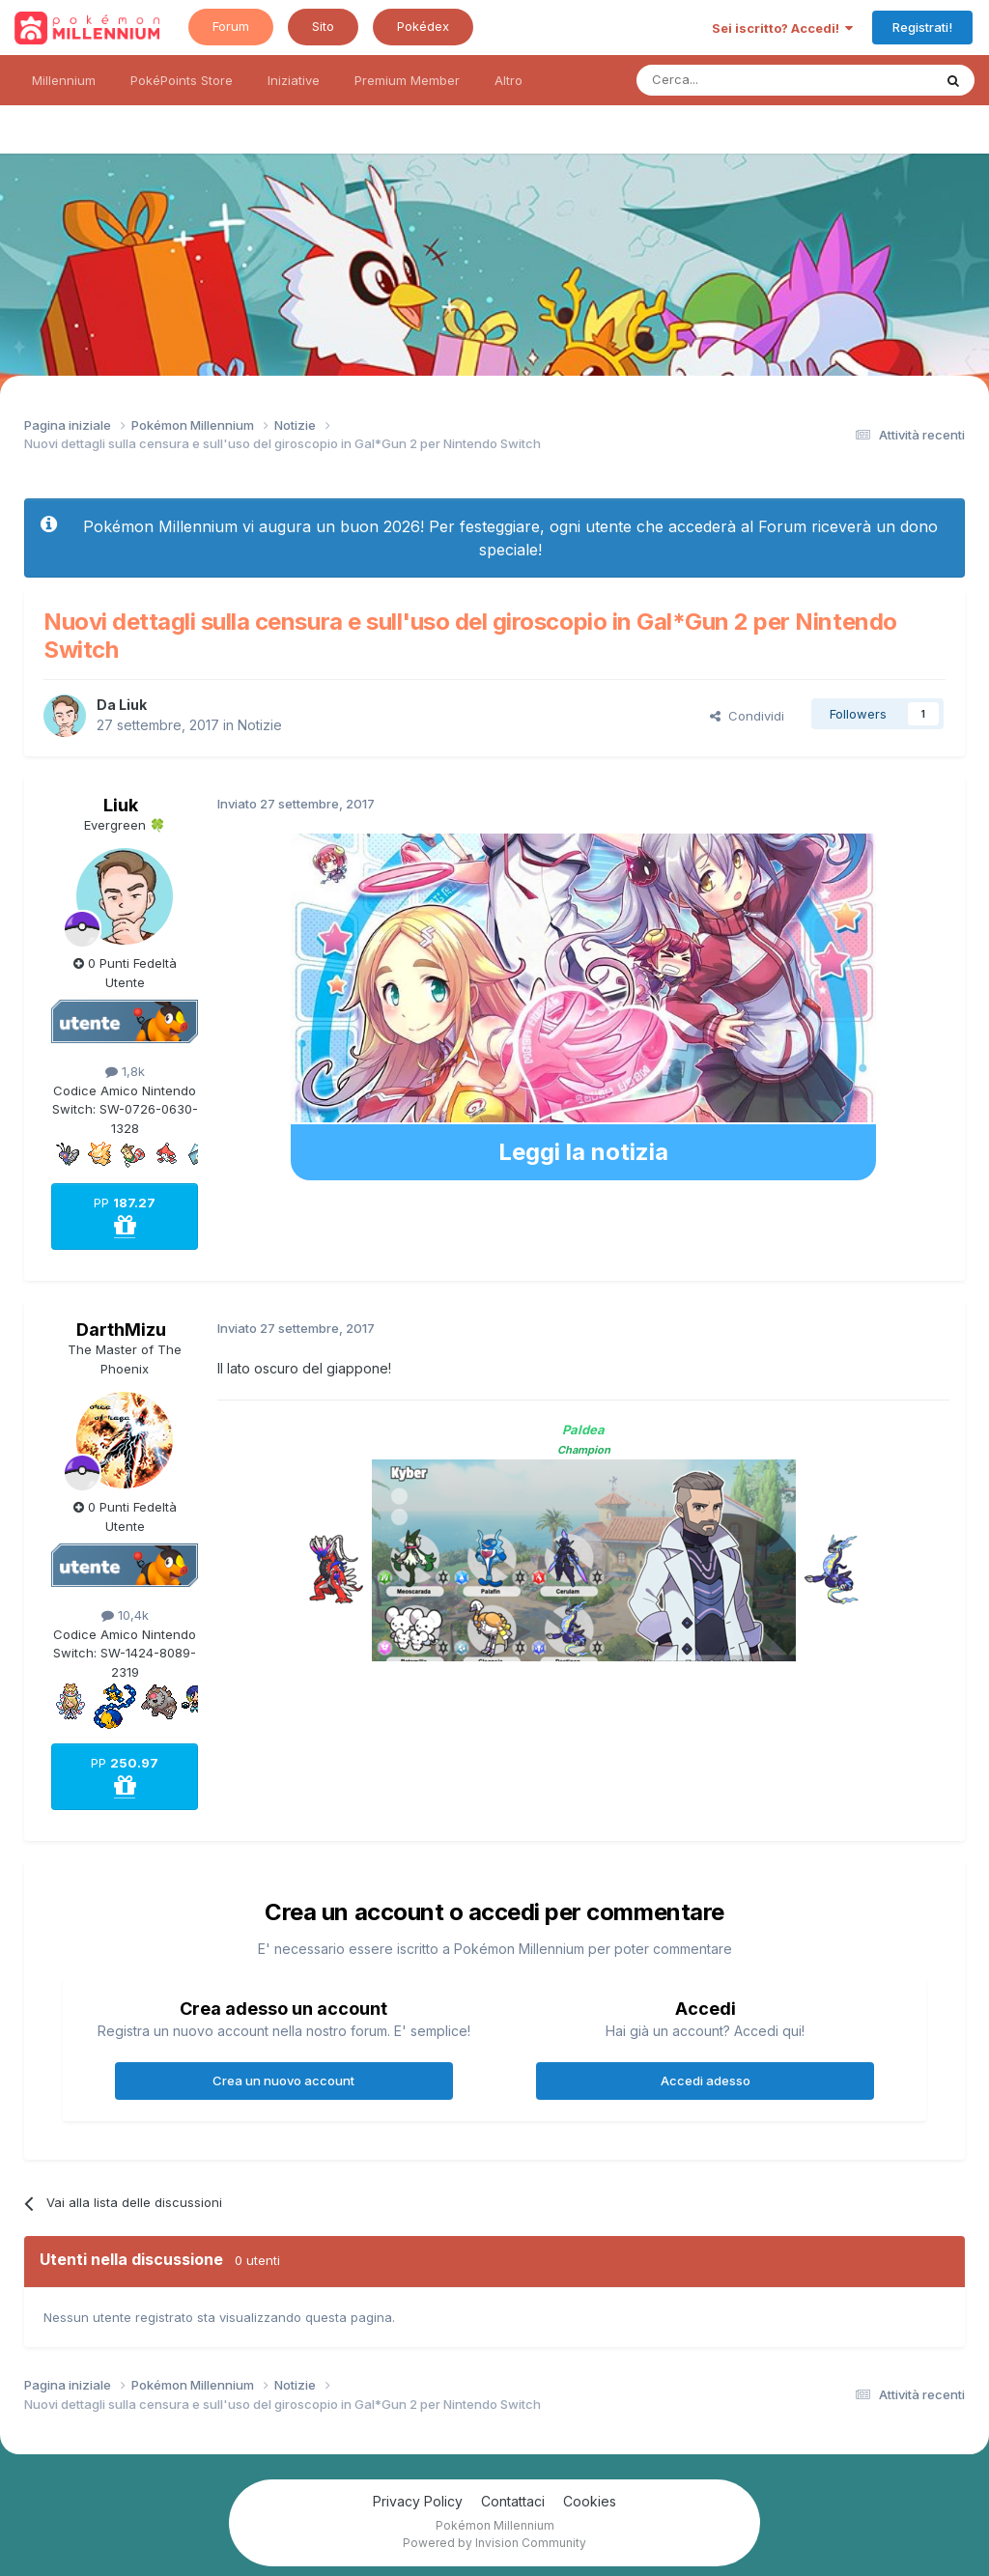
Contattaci (513, 2501)
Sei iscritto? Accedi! (782, 28)
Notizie (260, 725)
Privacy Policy (418, 2501)
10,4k (125, 1615)
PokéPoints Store (181, 80)
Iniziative (294, 80)
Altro (508, 80)
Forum (230, 26)
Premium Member (407, 80)
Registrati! (922, 27)
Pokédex (423, 26)
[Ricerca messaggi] (738, 80)
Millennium (64, 80)
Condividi (747, 715)
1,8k (125, 1071)
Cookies (589, 2501)
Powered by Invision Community (494, 2542)
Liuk (133, 704)
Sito (323, 26)
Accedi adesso (705, 2080)
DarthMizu (121, 1329)
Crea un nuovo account (283, 2080)
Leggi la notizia (583, 1152)
